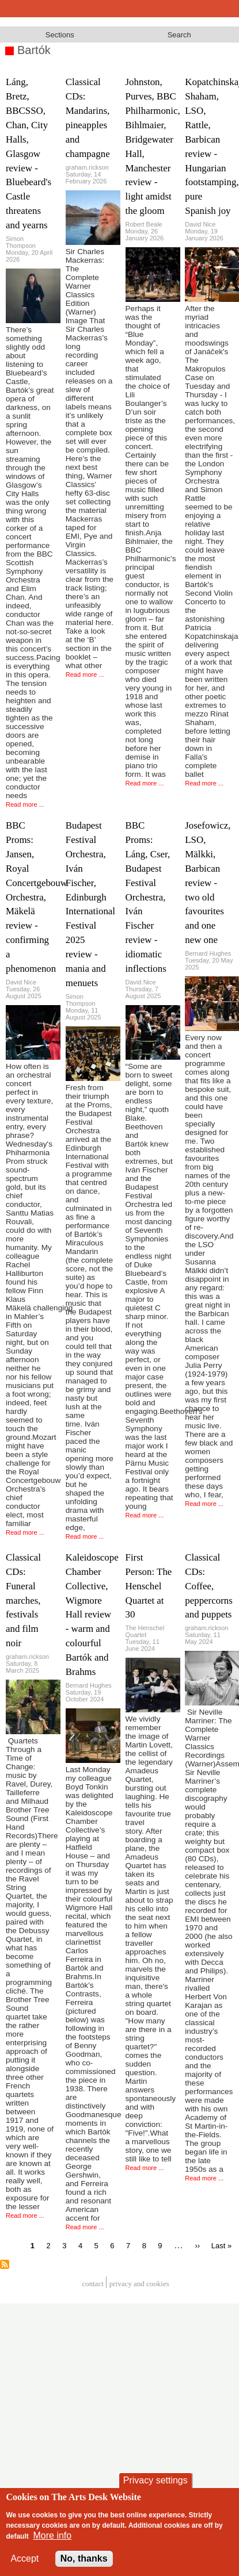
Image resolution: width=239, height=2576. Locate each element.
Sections (59, 34)
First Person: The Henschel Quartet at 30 (149, 1586)
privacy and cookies (139, 2283)
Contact (93, 2283)
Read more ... (25, 804)
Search (179, 34)
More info (52, 2535)
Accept (24, 2558)
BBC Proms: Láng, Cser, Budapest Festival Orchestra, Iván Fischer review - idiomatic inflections (148, 897)
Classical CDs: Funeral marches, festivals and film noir (23, 1600)
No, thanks (84, 2558)
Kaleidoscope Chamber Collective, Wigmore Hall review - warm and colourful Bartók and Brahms (92, 1614)
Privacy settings (155, 2480)
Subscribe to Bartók (4, 2264)
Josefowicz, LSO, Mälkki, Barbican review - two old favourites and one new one (207, 882)
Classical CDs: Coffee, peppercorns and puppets (209, 1586)
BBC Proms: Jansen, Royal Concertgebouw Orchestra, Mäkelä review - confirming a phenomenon (36, 897)
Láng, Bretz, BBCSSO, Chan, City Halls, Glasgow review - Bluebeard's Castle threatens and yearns (28, 153)
